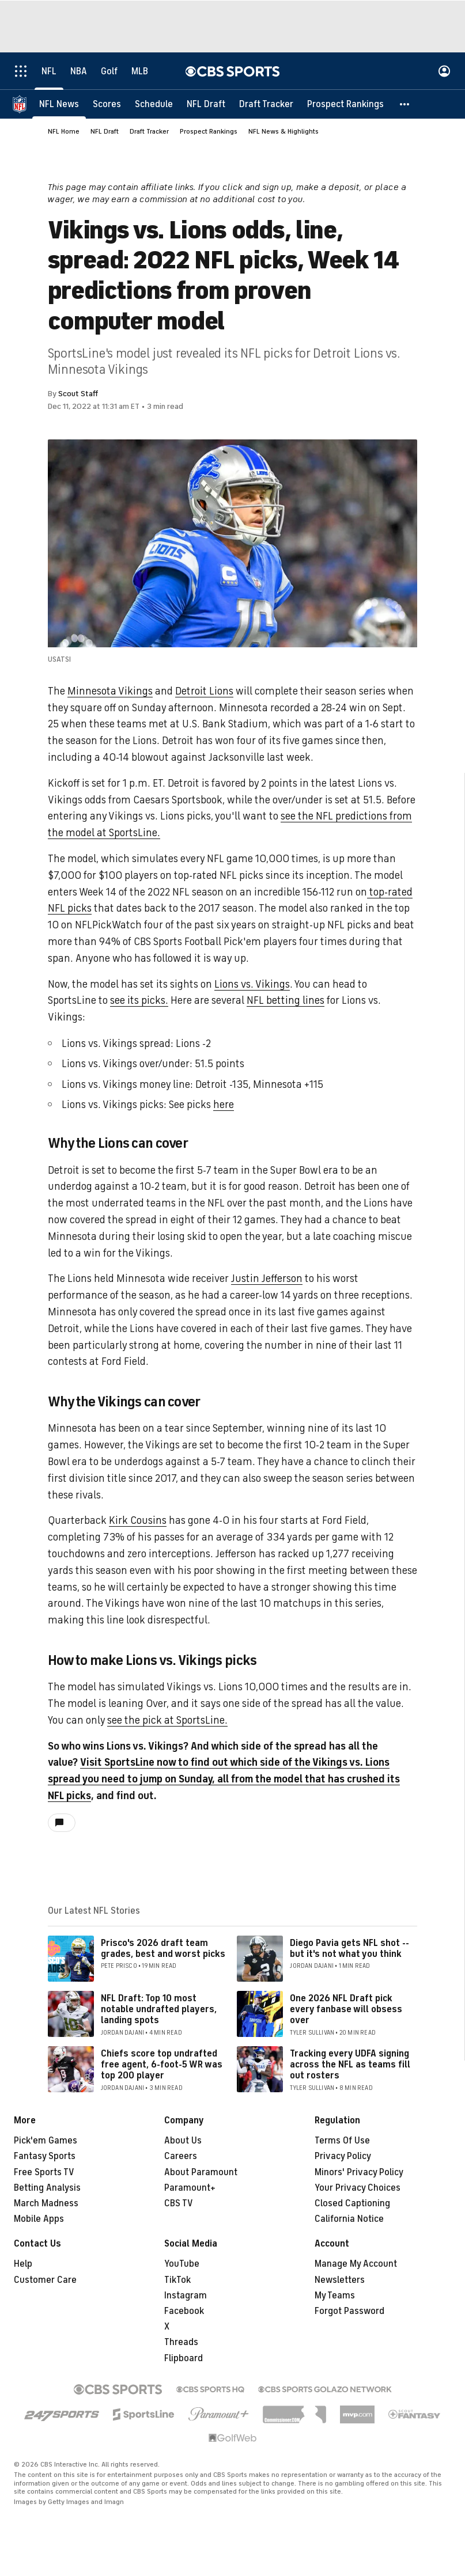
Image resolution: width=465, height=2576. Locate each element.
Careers (180, 2156)
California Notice (349, 2219)
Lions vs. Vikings (252, 984)
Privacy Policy (343, 2156)
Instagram (185, 2295)
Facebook (184, 2311)
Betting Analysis (47, 2188)
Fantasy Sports (44, 2156)
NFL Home (64, 131)
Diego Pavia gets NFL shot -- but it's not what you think (349, 1948)
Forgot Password (349, 2311)
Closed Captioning (352, 2203)
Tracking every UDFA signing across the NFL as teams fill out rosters (350, 2064)
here (223, 1104)
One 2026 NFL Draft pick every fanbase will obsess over (346, 2009)
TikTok (177, 2280)
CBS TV (178, 2203)
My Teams (335, 2295)
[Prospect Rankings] (345, 103)
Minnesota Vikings (110, 691)
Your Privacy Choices (357, 2188)
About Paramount (200, 2172)
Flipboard (183, 2358)
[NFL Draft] (206, 103)
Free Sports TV (44, 2172)
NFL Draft (104, 131)
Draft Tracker (149, 131)
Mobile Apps (39, 2219)
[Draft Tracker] (266, 103)
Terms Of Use (342, 2140)
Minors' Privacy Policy (359, 2172)
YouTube (181, 2264)
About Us (183, 2140)
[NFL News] (59, 103)
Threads (181, 2342)
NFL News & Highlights (283, 131)
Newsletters (340, 2280)
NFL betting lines (285, 1000)
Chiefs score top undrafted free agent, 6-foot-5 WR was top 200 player (161, 2064)
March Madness (46, 2203)
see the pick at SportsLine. (167, 1720)
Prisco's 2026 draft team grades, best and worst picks (163, 1948)
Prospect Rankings (208, 131)
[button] (405, 103)
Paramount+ (190, 2188)
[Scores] (107, 103)
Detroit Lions (204, 691)
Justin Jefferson (267, 1278)
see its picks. (139, 1000)
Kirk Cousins (138, 1520)
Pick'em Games (45, 2140)
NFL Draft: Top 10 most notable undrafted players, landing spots (159, 2009)
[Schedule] (154, 103)
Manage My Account (356, 2264)
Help (23, 2264)
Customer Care (45, 2280)
